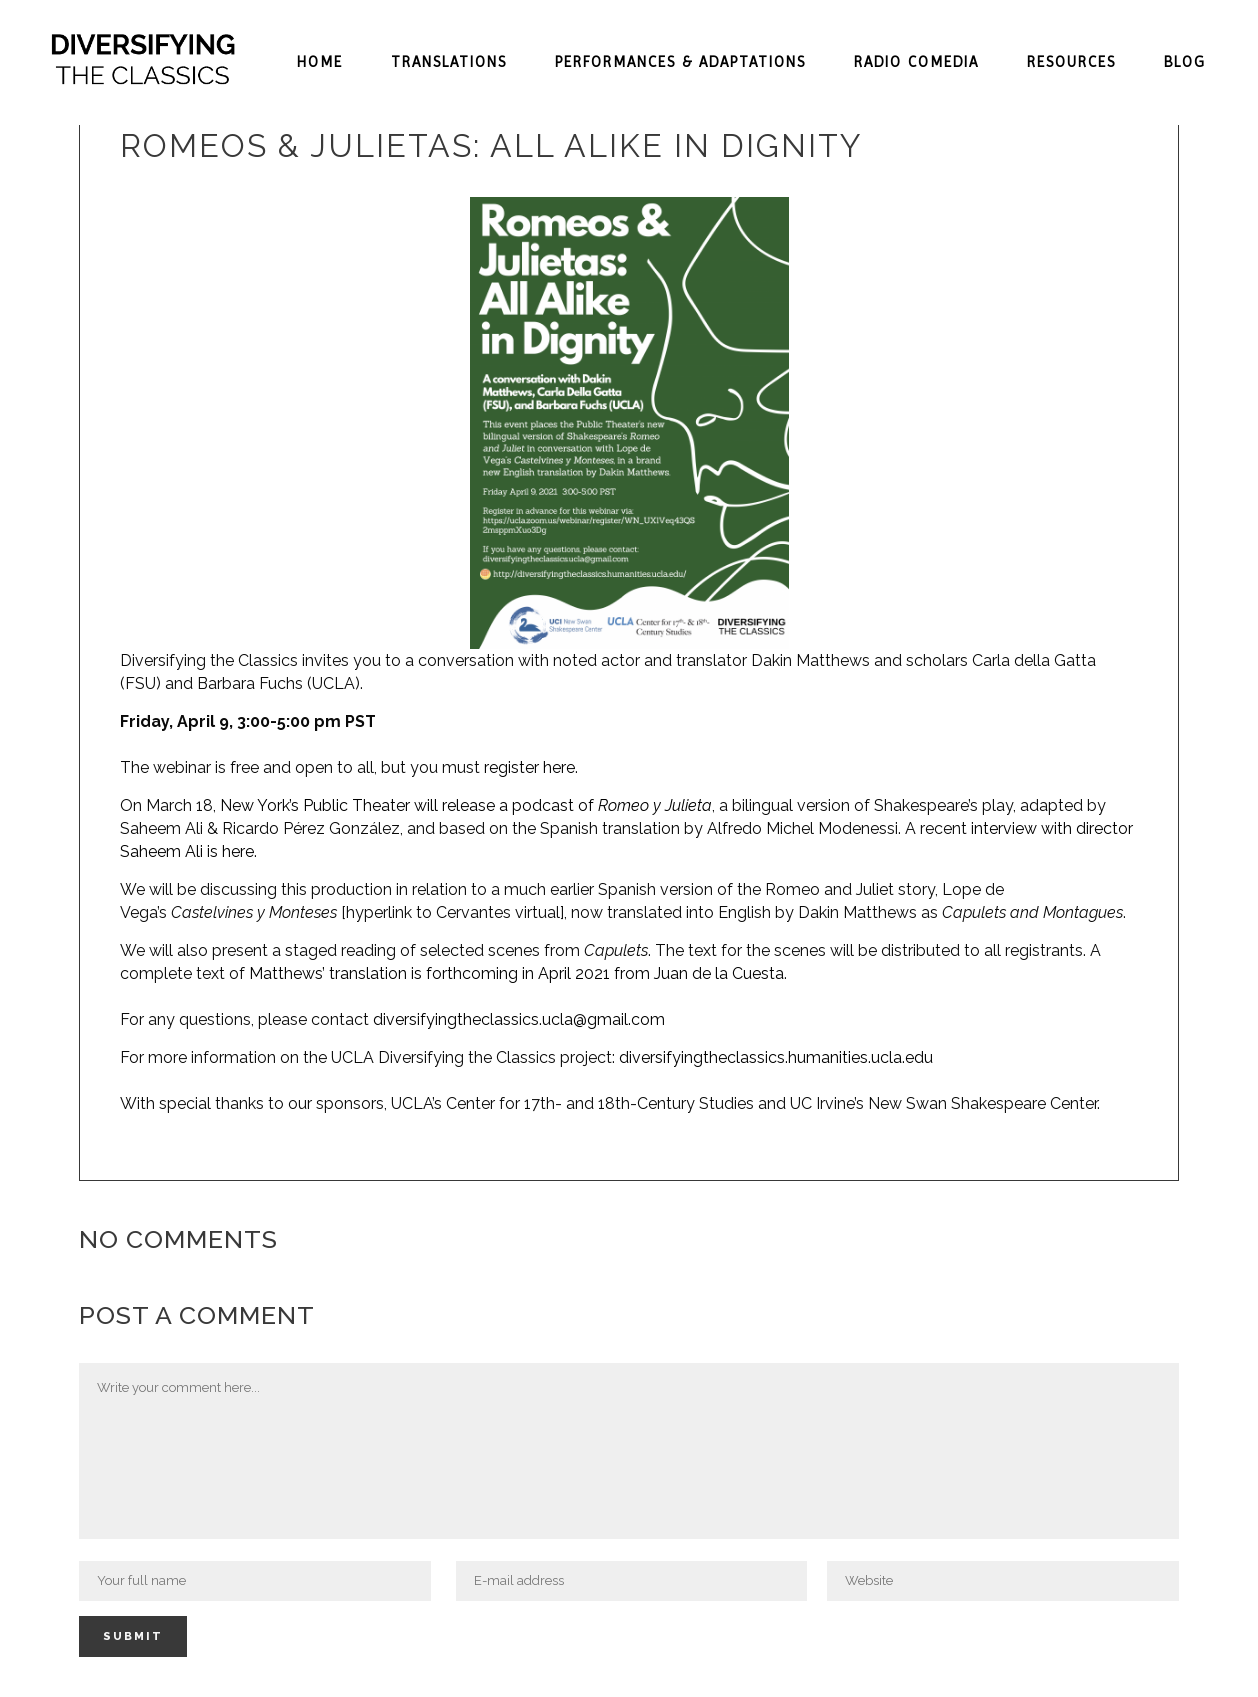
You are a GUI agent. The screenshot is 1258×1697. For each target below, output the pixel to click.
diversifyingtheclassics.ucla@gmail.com (519, 1019)
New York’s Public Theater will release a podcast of (466, 805)
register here (529, 767)
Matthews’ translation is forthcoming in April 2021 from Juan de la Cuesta (516, 973)
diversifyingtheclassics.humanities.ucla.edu (776, 1057)
